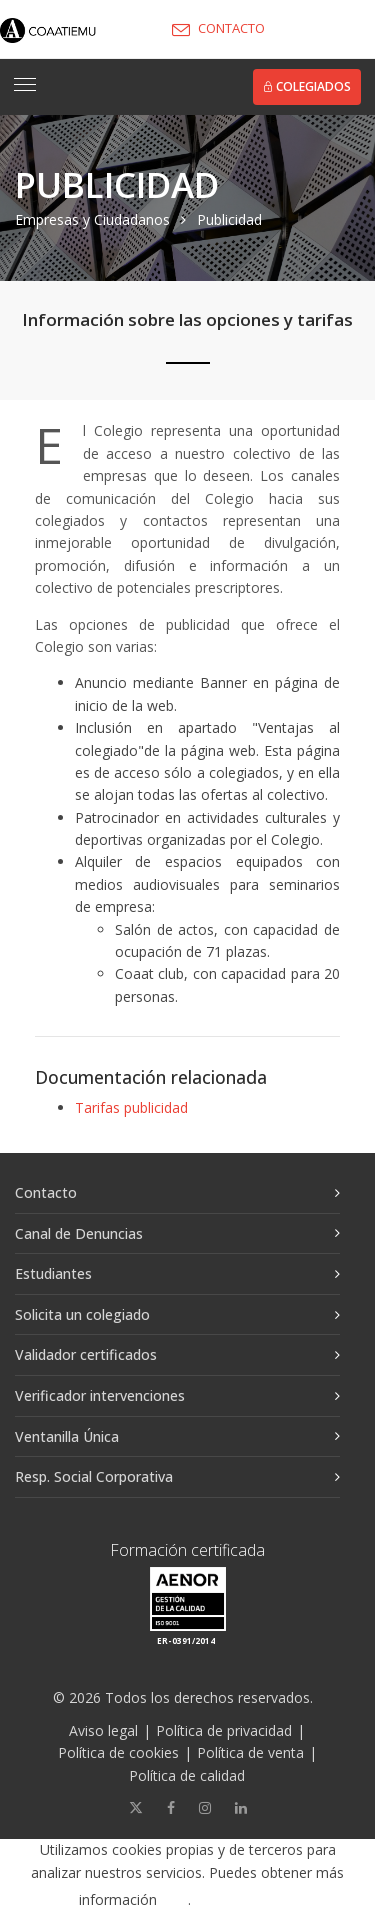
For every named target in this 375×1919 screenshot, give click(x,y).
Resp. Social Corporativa (94, 1476)
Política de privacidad (224, 1730)
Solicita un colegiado (82, 1314)
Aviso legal (103, 1730)
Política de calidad (187, 1775)
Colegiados (307, 86)
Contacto (46, 1192)
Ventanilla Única (67, 1436)
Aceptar (253, 1900)
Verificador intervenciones (100, 1395)
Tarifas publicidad (131, 1107)
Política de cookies (118, 1752)
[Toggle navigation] (25, 85)
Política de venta (250, 1752)
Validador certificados (86, 1354)
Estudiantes (53, 1273)
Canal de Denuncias (79, 1233)
